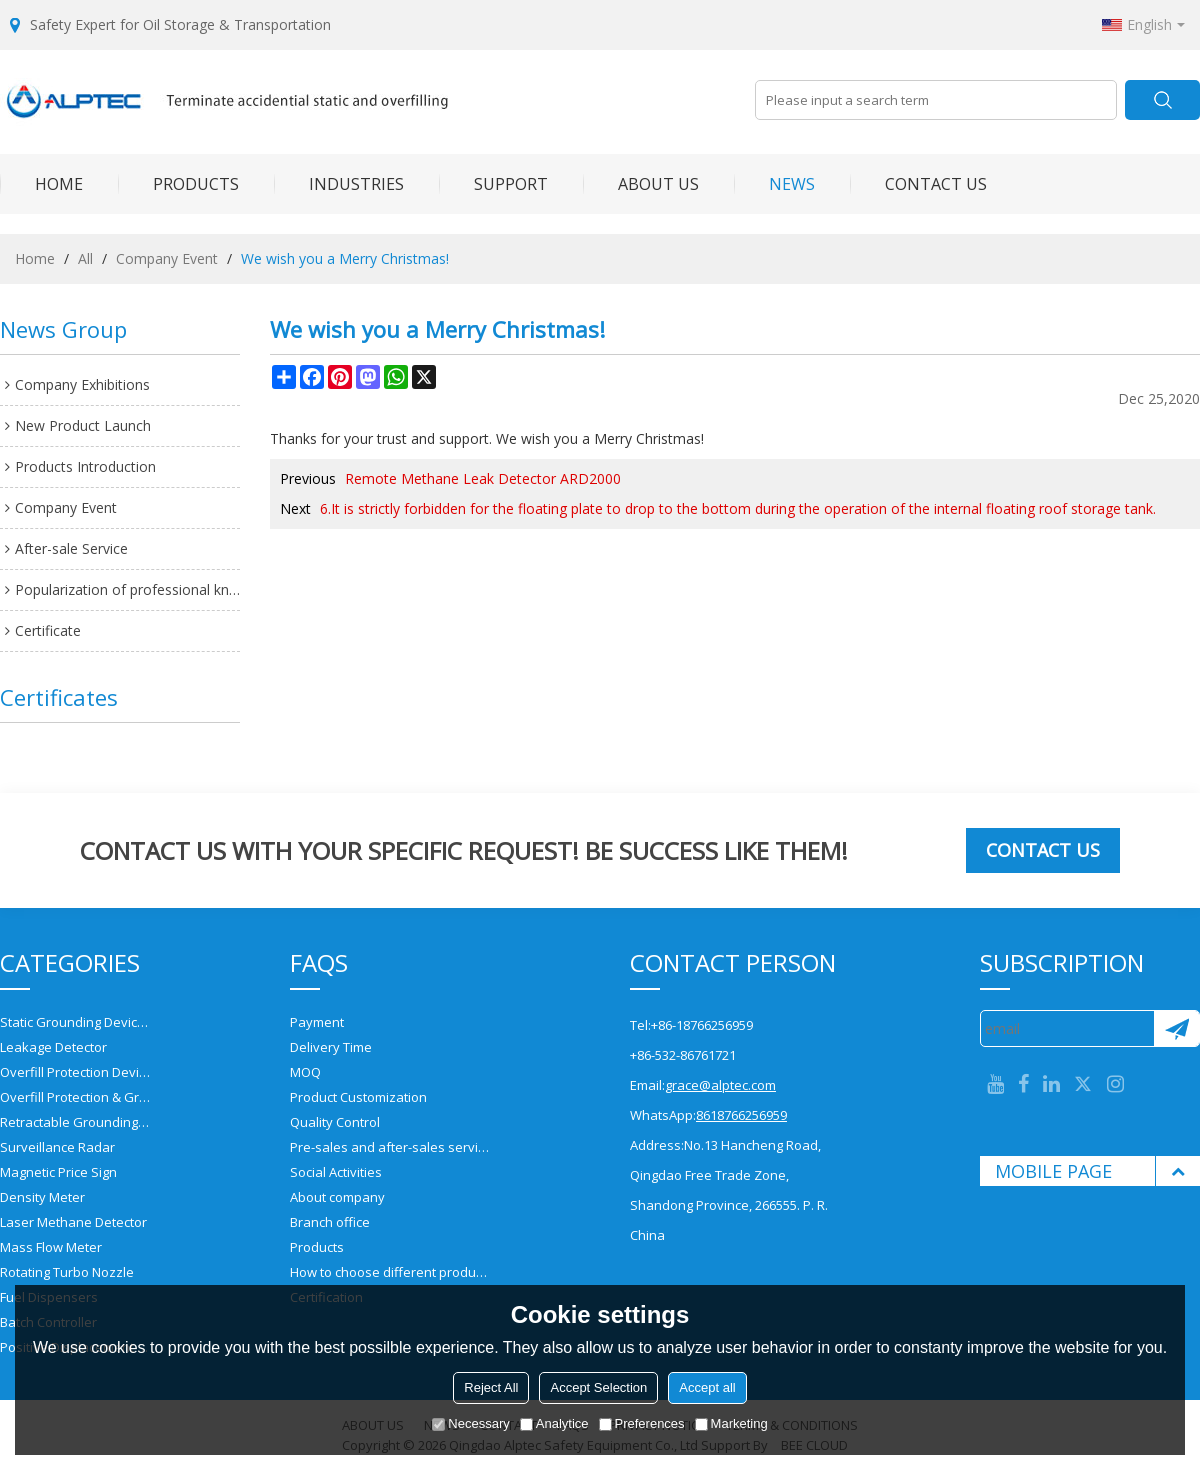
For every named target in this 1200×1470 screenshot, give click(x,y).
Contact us (1043, 850)
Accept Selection (598, 1387)
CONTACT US (918, 184)
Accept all (707, 1387)
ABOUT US (641, 184)
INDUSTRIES (339, 184)
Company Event (167, 258)
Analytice (554, 1423)
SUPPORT (493, 184)
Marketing (731, 1423)
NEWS (774, 184)
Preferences (642, 1423)
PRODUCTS (178, 184)
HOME (41, 184)
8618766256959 (741, 1115)
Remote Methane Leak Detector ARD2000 (483, 478)
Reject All (491, 1387)
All (85, 258)
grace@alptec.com (720, 1085)
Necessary (470, 1423)
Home (35, 258)
